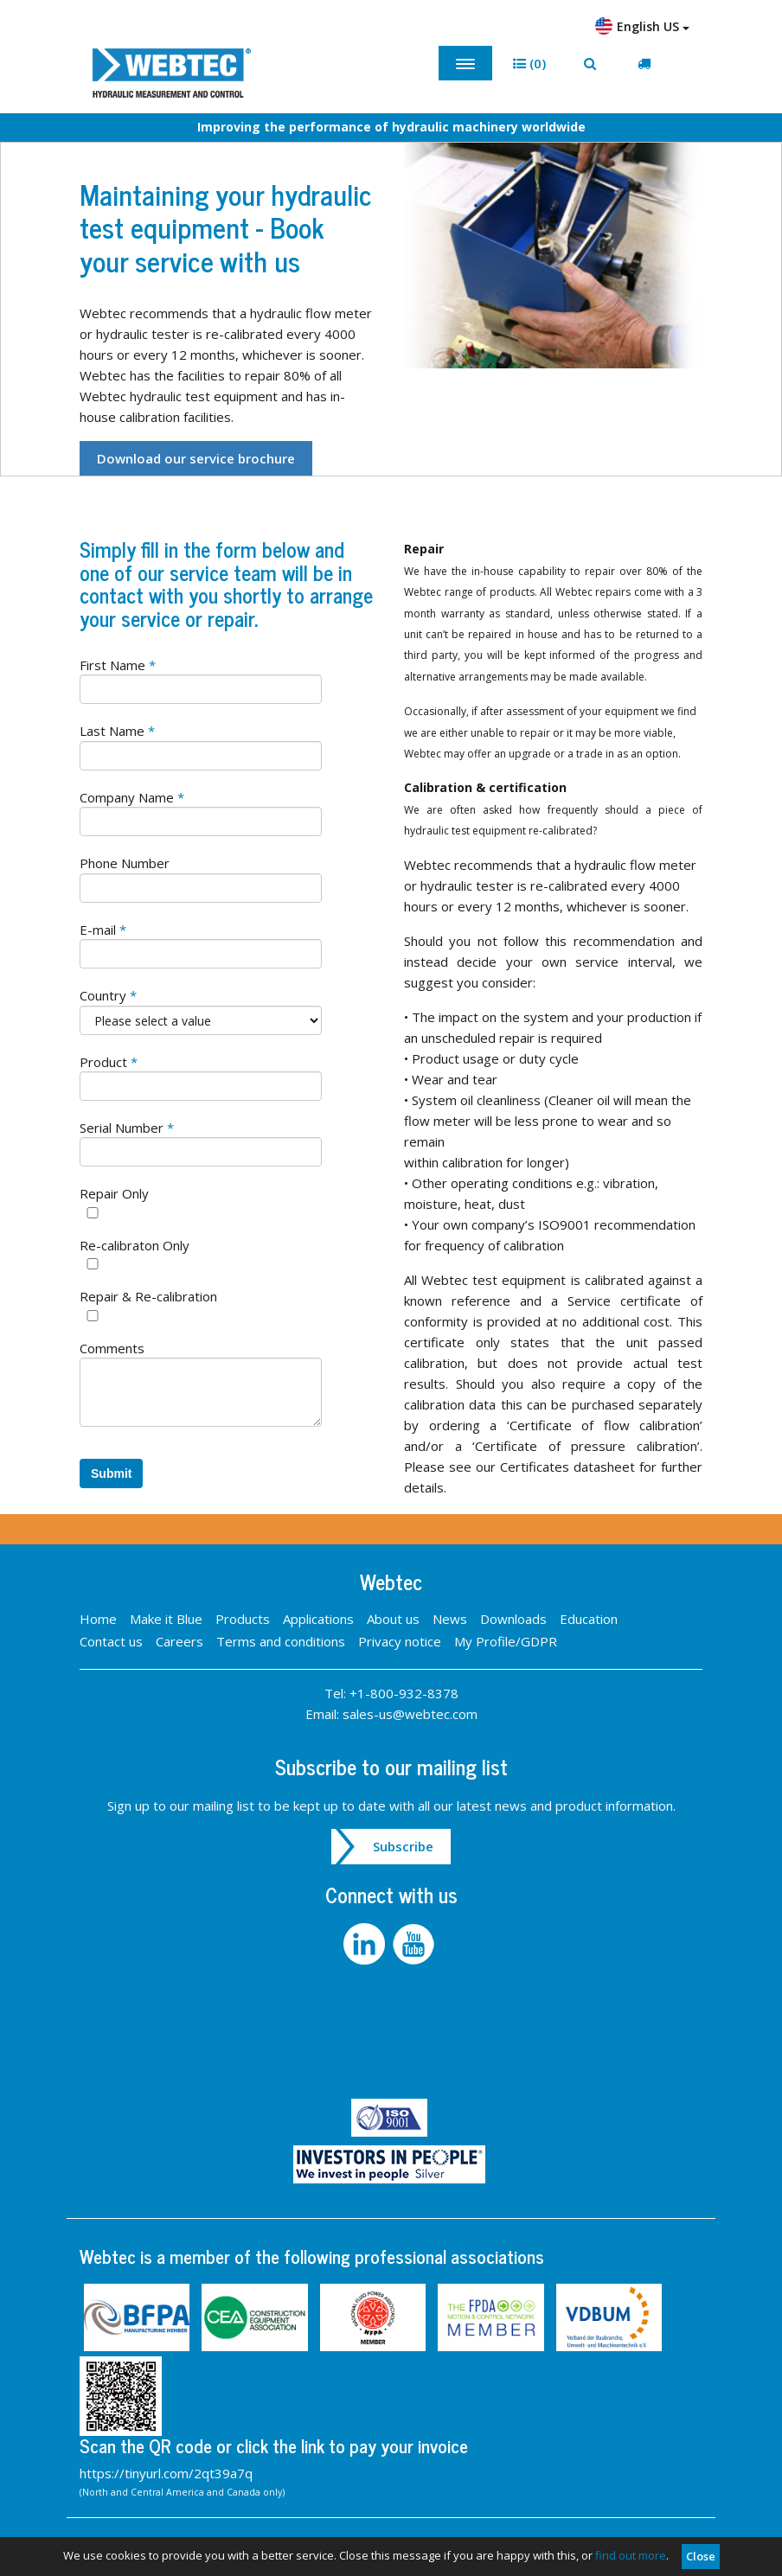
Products (242, 1618)
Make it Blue (166, 1618)
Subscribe (403, 1846)
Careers (179, 1641)
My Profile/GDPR (505, 1641)
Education (589, 1618)
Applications (318, 1618)
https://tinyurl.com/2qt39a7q (166, 2473)
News (450, 1618)
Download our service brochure (196, 458)
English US (642, 26)
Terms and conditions (280, 1641)
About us (393, 1618)
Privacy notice (399, 1641)
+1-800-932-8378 (403, 1693)
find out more (630, 2555)
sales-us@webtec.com (410, 1714)
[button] (529, 64)
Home (98, 1618)
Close (700, 2556)
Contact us (111, 1641)
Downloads (513, 1618)
